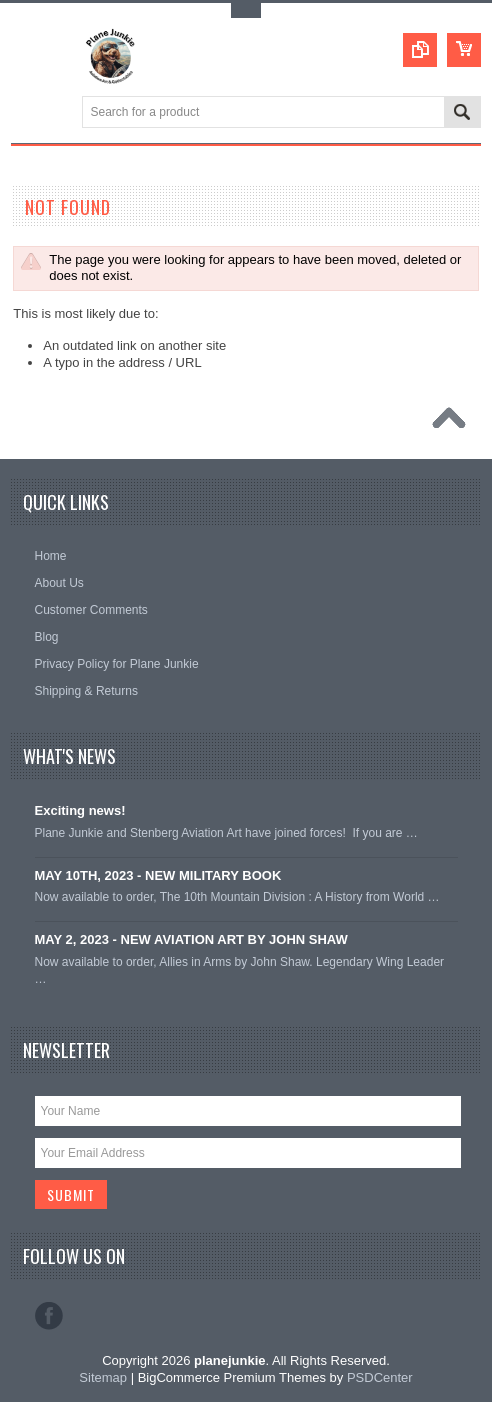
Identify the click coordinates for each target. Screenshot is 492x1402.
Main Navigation (28, 113)
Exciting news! (80, 810)
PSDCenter (380, 1377)
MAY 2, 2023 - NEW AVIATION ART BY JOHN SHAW (191, 939)
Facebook (49, 1316)
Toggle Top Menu (246, 10)
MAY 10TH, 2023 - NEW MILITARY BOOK (158, 875)
